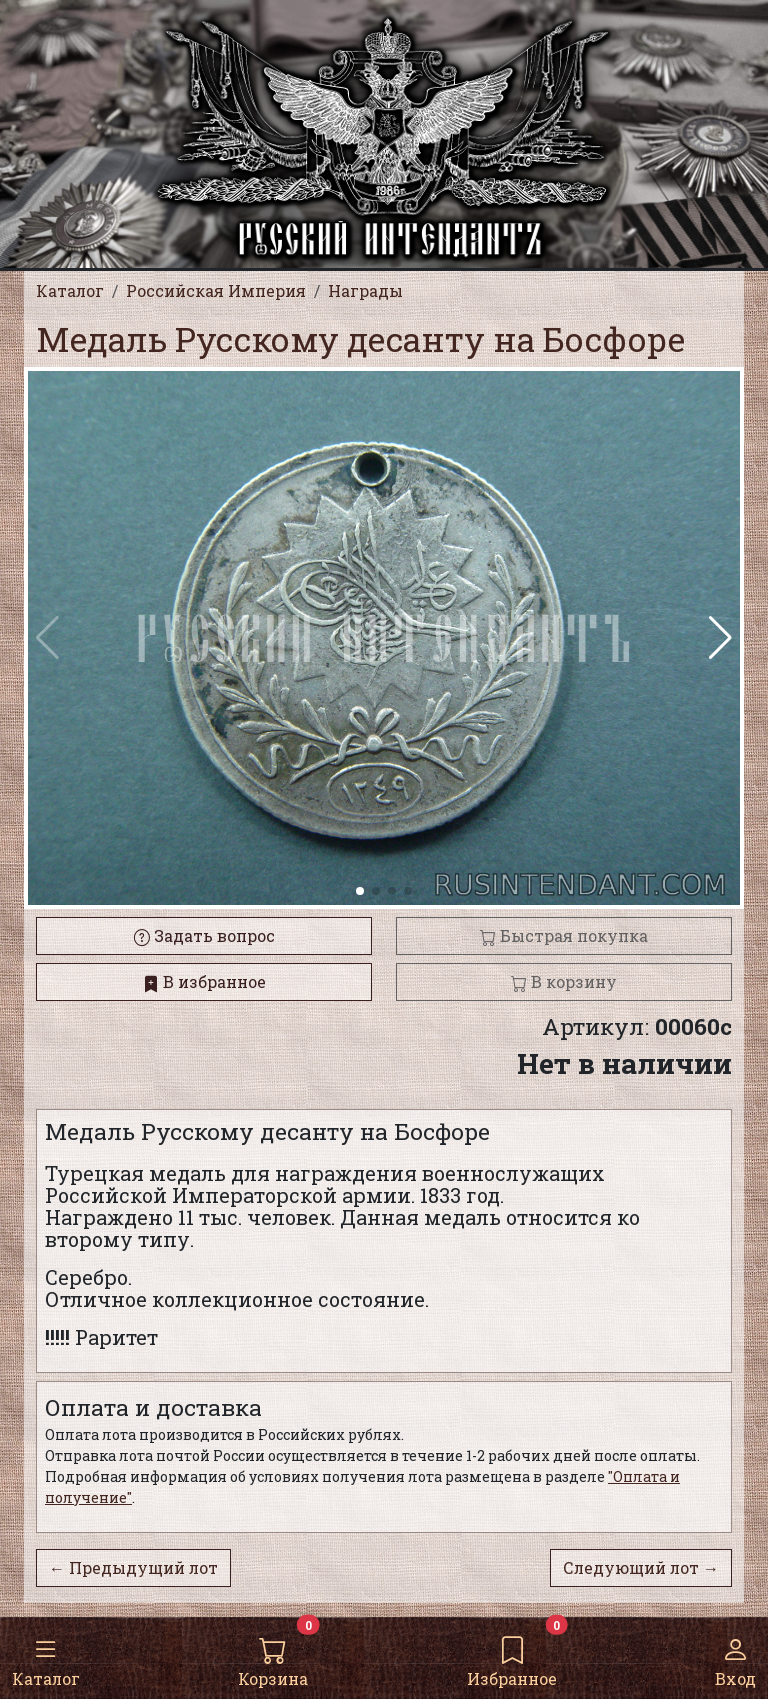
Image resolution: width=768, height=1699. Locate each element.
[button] (720, 638)
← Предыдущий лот (133, 1567)
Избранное (512, 1657)
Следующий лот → (641, 1567)
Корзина (273, 1657)
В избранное (204, 981)
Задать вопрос (204, 935)
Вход (735, 1657)
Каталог (46, 1657)
